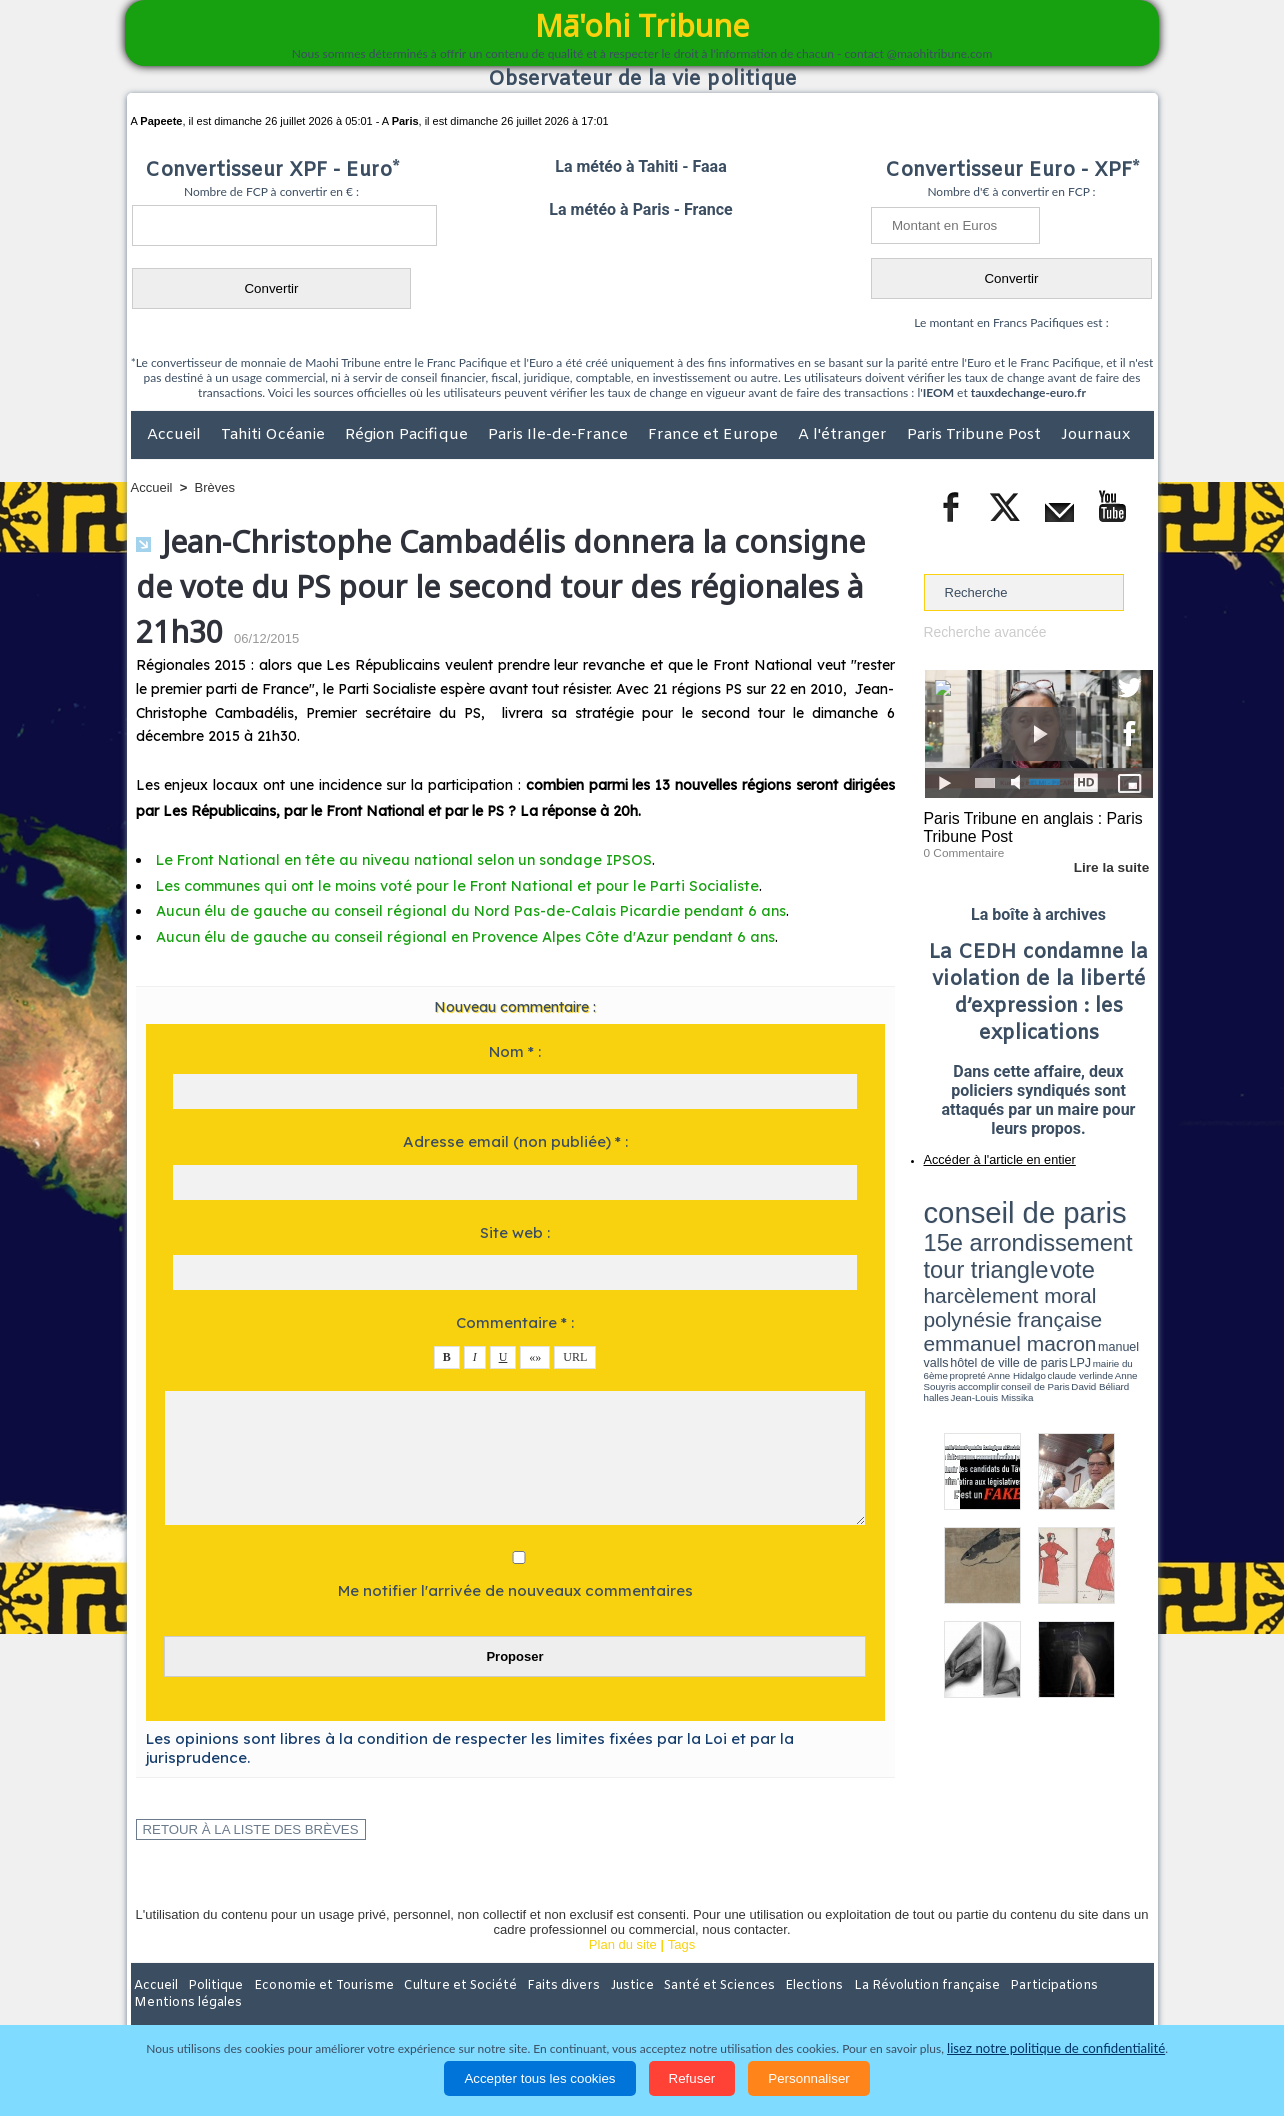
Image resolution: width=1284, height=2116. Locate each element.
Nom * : (515, 1051)
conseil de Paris (945, 1270)
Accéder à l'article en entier (990, 1155)
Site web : (515, 1232)
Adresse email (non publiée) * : (515, 1141)
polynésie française (1087, 1235)
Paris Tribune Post (976, 435)
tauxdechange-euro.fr (1028, 392)
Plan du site (623, 1944)
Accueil (176, 435)
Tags (681, 1944)
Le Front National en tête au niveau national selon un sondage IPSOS (388, 860)
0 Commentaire (961, 849)
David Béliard (986, 1270)
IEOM (938, 392)
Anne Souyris (1103, 1263)
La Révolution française (880, 1986)
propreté (992, 1263)
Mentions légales (1098, 1986)
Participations (999, 1986)
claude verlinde (1063, 1263)
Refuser (692, 2078)
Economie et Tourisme (314, 1986)
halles (1013, 1270)
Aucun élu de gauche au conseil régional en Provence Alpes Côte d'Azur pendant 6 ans (445, 937)
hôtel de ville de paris (1112, 1252)
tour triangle (1064, 1220)
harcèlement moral (977, 1235)
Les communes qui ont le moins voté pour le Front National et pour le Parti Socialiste (439, 886)
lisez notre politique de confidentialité (1056, 2048)
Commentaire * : (515, 1322)
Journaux (1095, 435)
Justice (603, 1986)
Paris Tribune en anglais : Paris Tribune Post (1028, 826)
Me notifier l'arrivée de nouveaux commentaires (515, 1590)
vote (1118, 1220)
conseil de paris (986, 1201)
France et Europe (715, 435)
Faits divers (541, 1986)
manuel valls (1053, 1252)
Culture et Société (444, 1986)
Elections (774, 1986)
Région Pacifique (408, 435)
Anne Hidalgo (1023, 1263)
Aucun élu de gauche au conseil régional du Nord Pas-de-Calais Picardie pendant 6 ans (448, 911)
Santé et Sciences (685, 1986)
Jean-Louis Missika (1047, 1270)
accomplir (1135, 1263)
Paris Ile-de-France (560, 435)
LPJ (930, 1262)
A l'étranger (844, 435)
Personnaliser (809, 2078)
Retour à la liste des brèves (241, 1830)
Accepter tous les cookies (539, 2078)
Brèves (215, 487)
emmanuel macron (977, 1250)
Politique (212, 1986)
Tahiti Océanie (275, 435)
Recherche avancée (982, 631)
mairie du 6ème (958, 1263)
